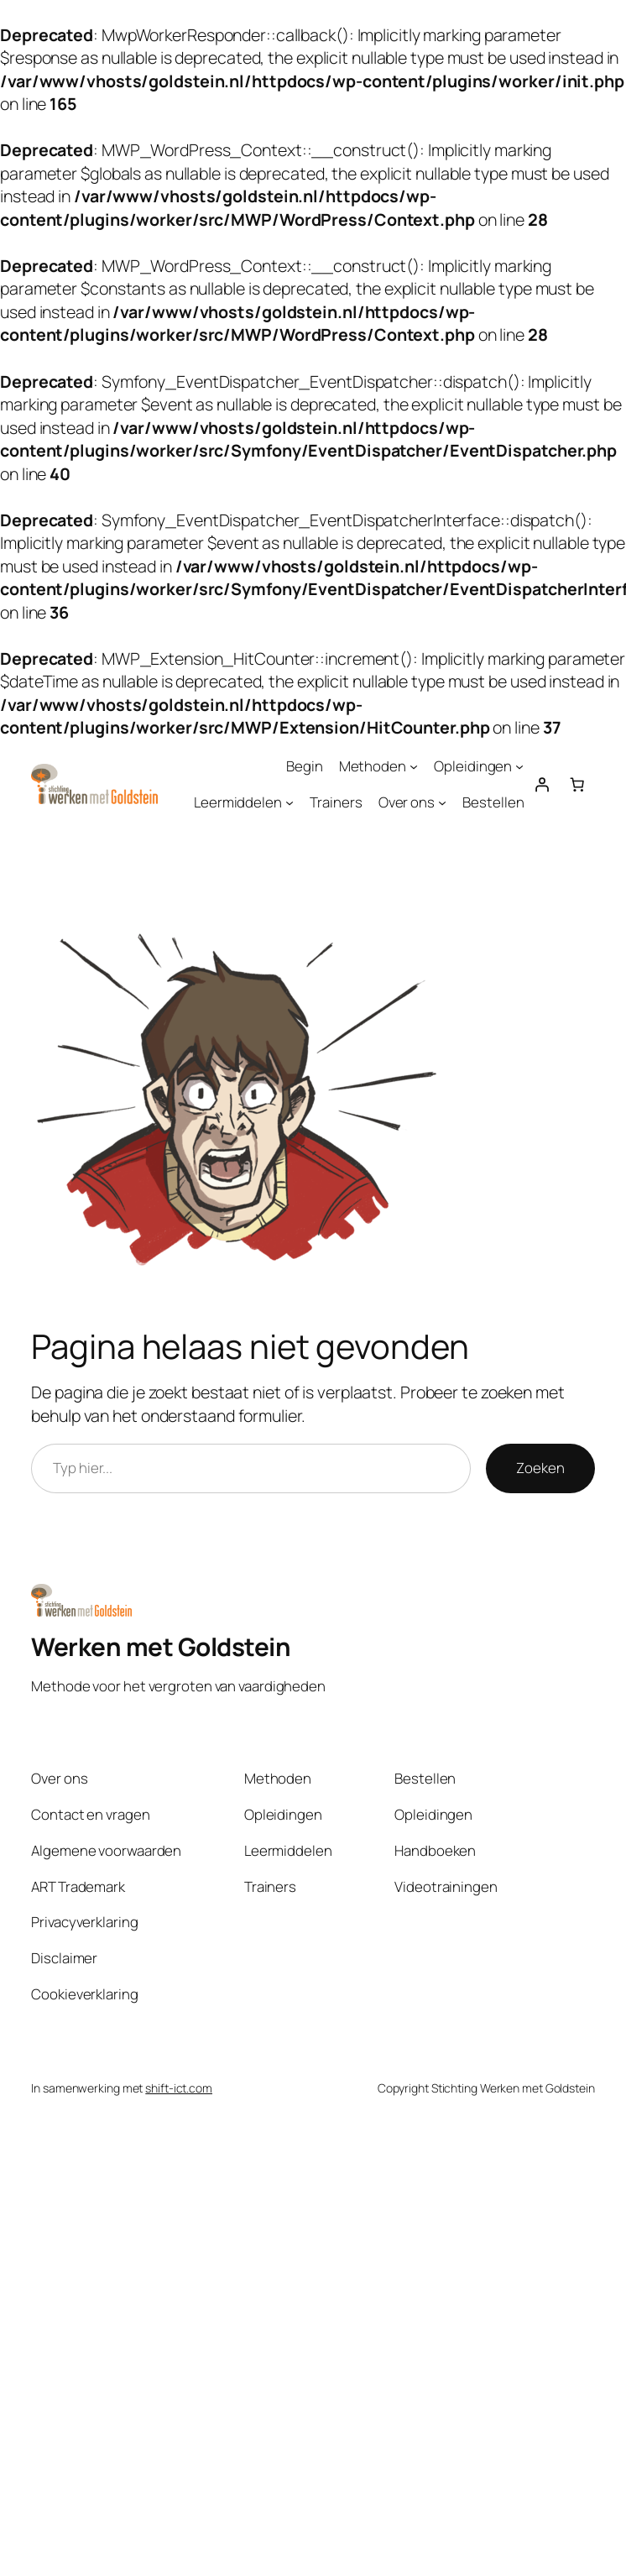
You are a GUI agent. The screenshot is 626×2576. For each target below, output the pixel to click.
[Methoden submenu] (414, 766)
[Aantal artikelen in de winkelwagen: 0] (577, 784)
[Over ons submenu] (442, 801)
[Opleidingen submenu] (519, 766)
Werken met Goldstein (160, 1646)
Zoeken (540, 1467)
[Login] (542, 784)
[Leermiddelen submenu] (289, 801)
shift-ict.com (178, 2088)
